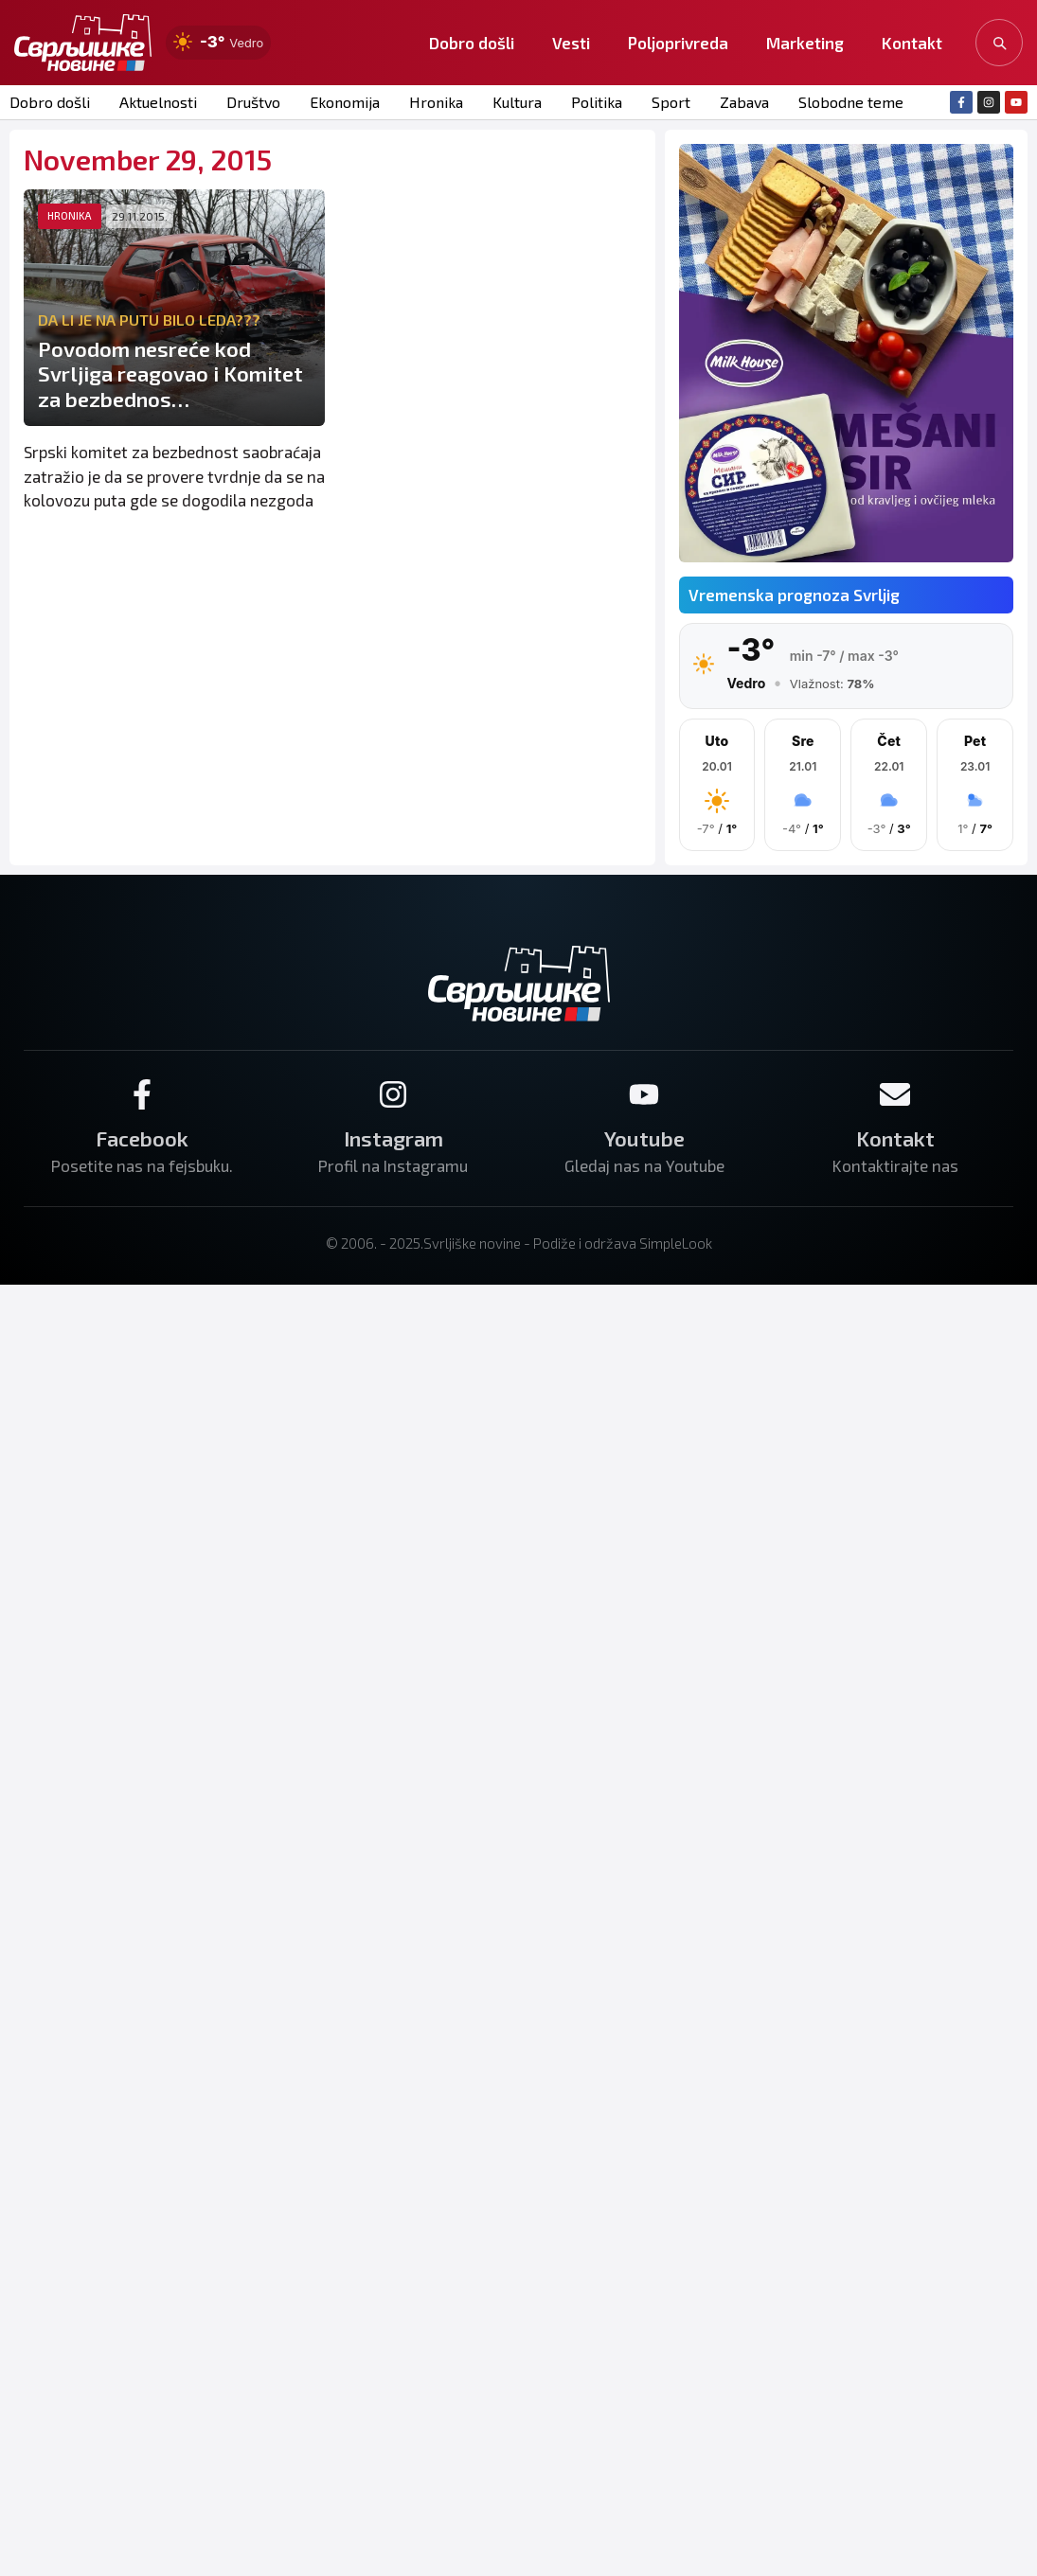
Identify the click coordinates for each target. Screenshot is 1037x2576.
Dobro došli (471, 42)
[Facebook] (142, 1094)
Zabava (744, 102)
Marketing (805, 42)
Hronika (436, 102)
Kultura (517, 102)
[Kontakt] (895, 1094)
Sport (671, 102)
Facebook (142, 1138)
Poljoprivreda (678, 42)
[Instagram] (393, 1094)
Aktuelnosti (158, 102)
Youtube (644, 1138)
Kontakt (912, 42)
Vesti (571, 42)
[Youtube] (644, 1094)
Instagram (393, 1138)
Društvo (253, 102)
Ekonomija (345, 102)
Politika (596, 102)
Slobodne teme (850, 102)
